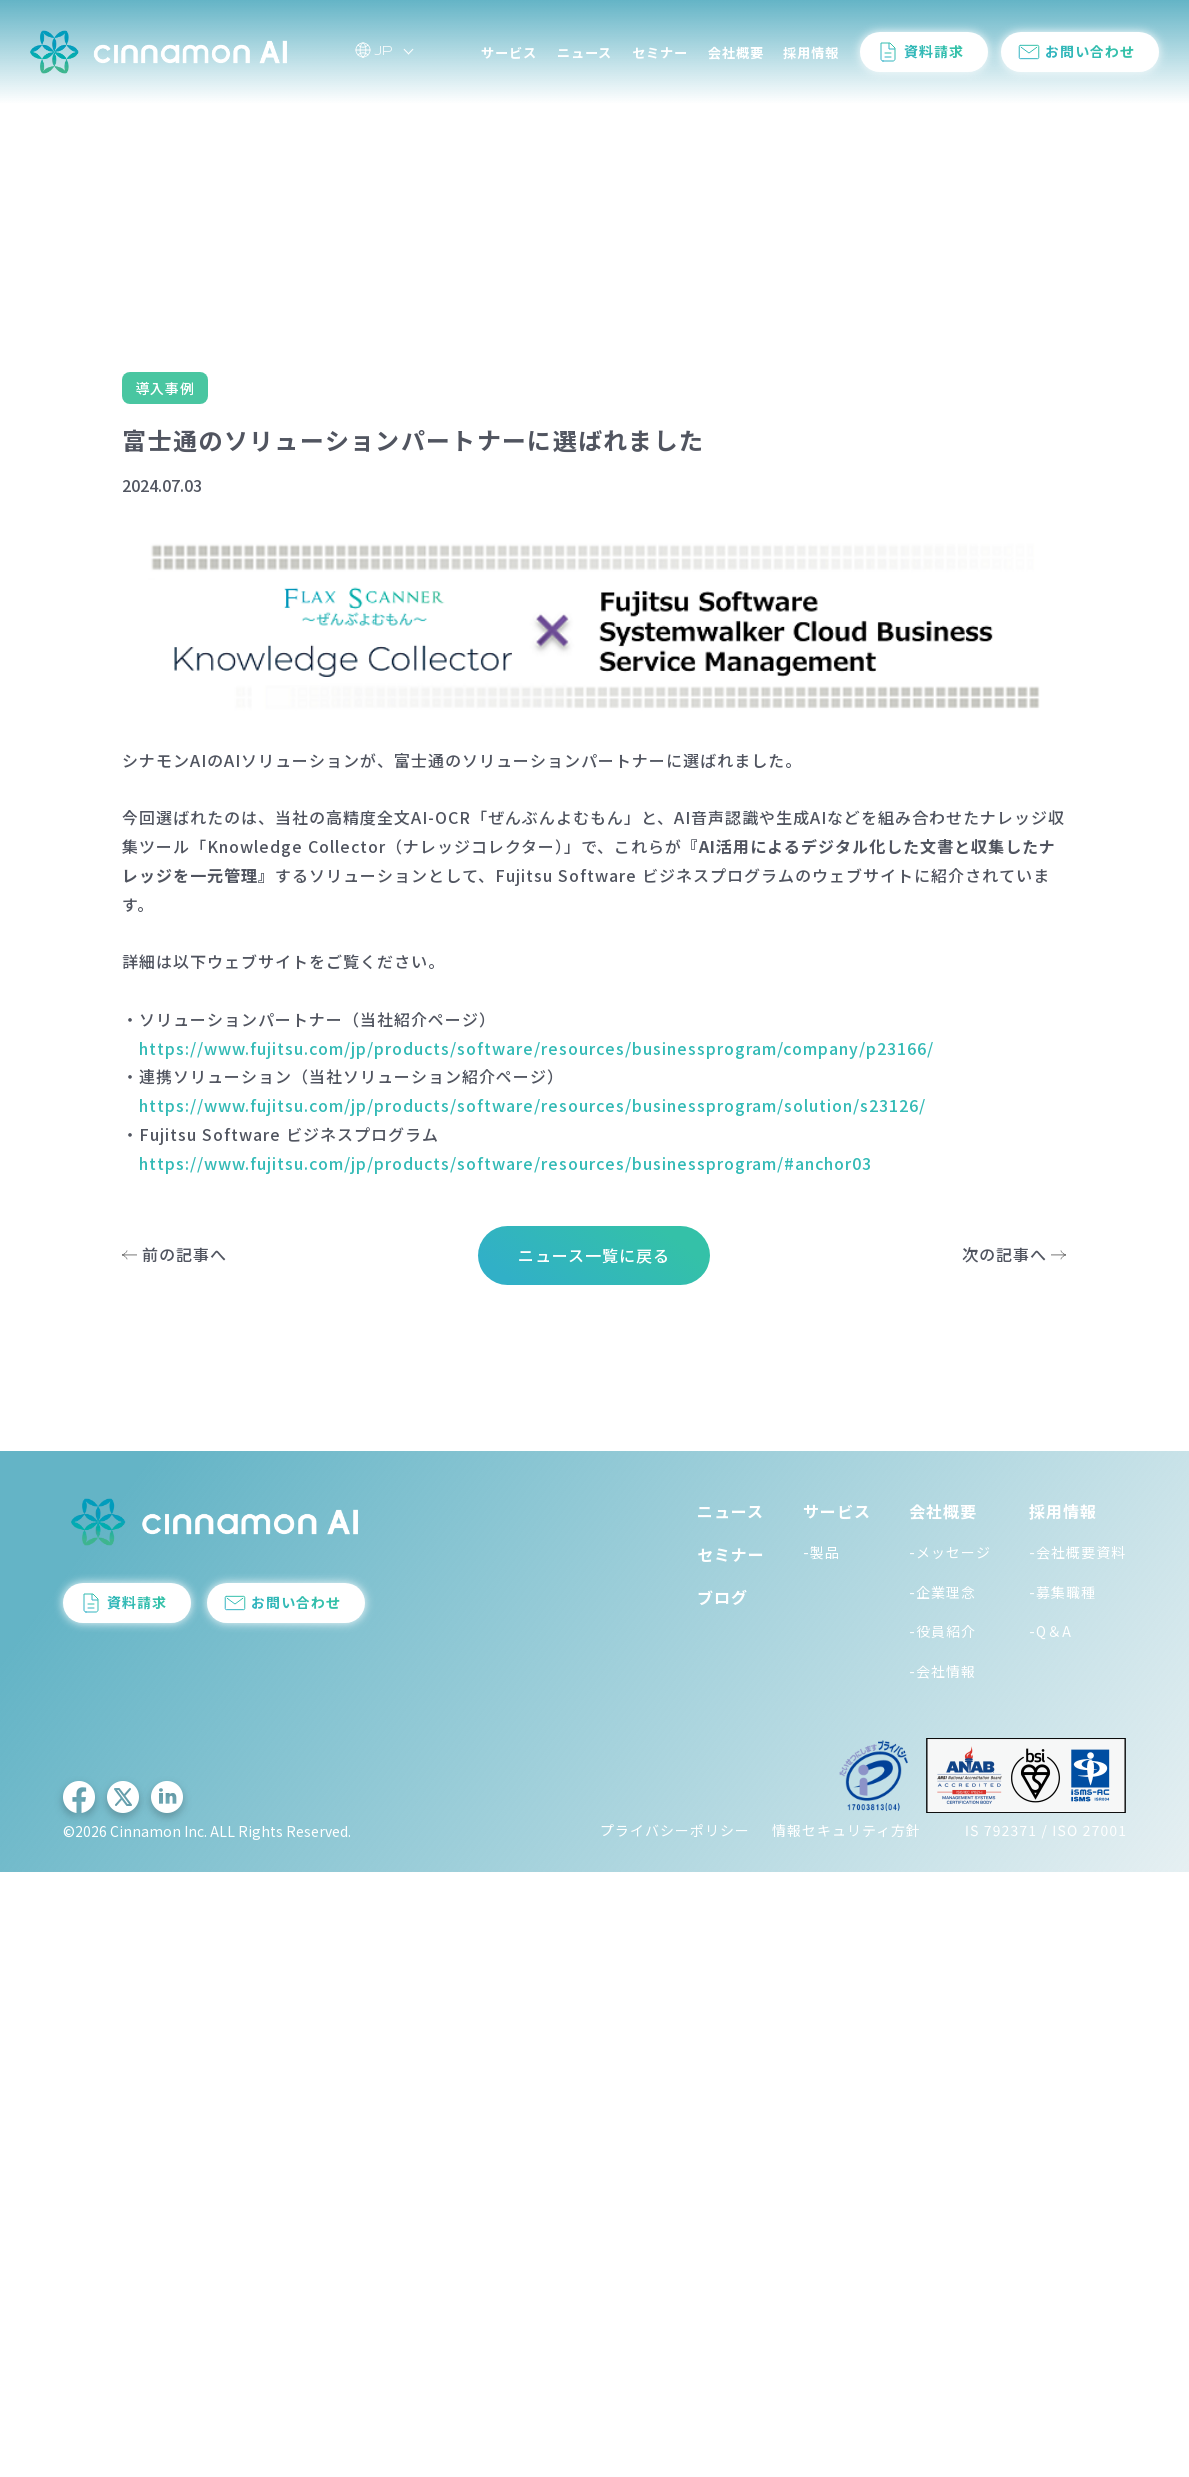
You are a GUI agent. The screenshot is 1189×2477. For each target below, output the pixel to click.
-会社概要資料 (1077, 1552)
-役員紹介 (942, 1631)
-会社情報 (942, 1671)
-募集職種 (1062, 1592)
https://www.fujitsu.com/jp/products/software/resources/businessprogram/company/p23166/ (536, 1048)
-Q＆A (1050, 1631)
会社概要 (736, 59)
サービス (509, 59)
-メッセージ (950, 1552)
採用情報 (811, 59)
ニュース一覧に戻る (594, 1255)
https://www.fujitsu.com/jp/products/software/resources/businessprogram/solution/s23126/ (532, 1105)
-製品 (821, 1552)
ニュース (584, 59)
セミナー (660, 59)
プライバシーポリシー (675, 1830)
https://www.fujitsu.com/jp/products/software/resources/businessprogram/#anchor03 (505, 1163)
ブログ (722, 1597)
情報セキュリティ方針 (846, 1830)
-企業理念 (942, 1592)
